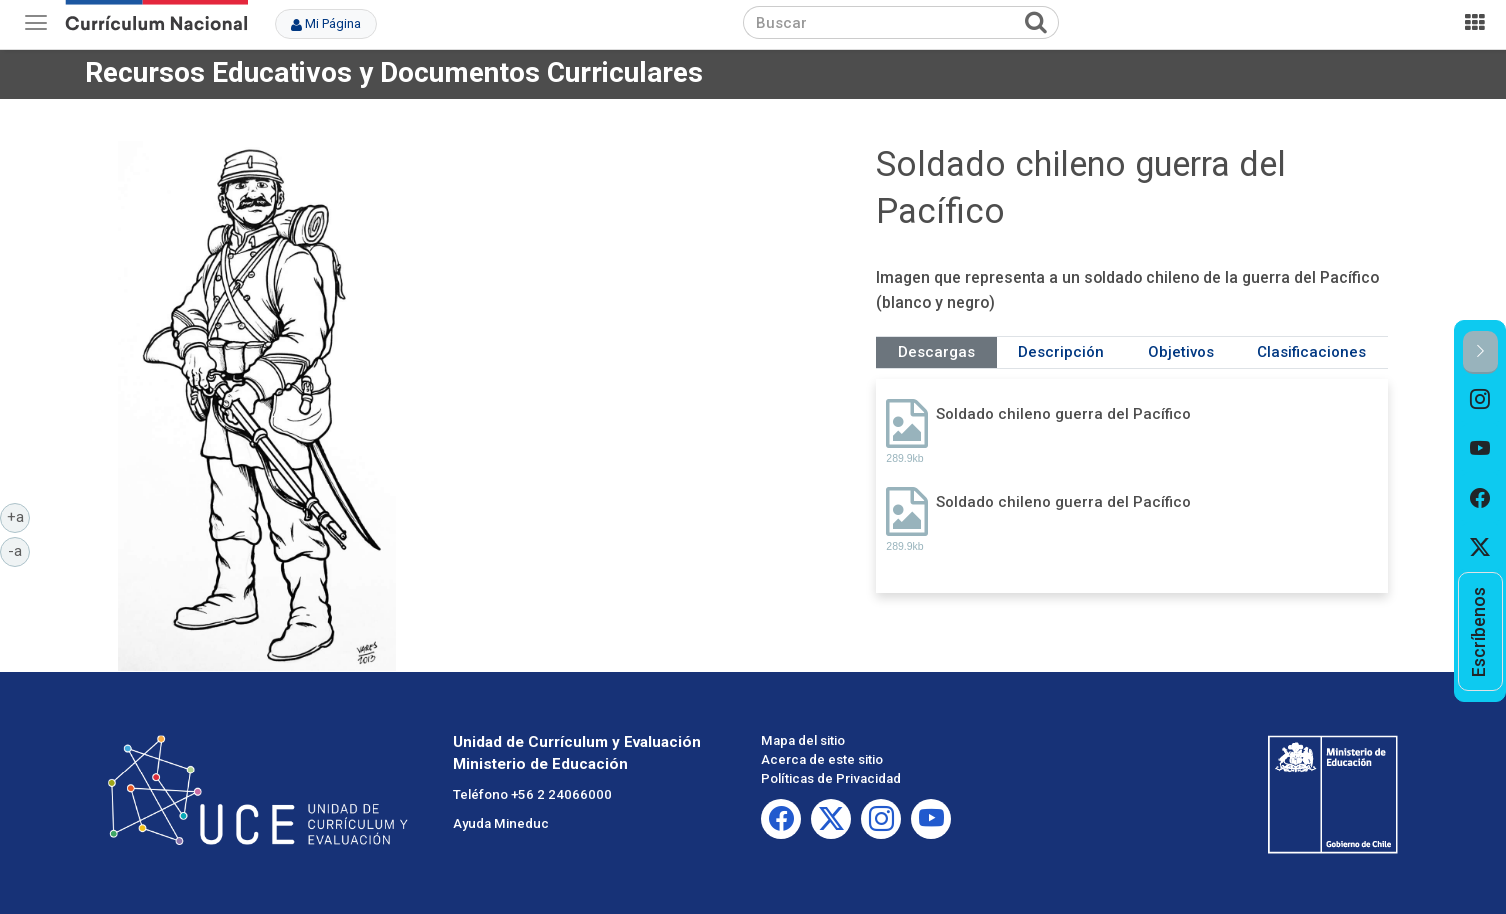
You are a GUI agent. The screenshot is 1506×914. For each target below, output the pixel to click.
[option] (1480, 399)
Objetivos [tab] (1181, 352)
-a (19, 550)
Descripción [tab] (1061, 352)
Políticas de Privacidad (831, 778)
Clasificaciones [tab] (1311, 352)
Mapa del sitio (803, 740)
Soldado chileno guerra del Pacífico (1063, 414)
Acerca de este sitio (822, 759)
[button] (1480, 352)
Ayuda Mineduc (501, 823)
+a (19, 516)
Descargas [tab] (936, 352)
